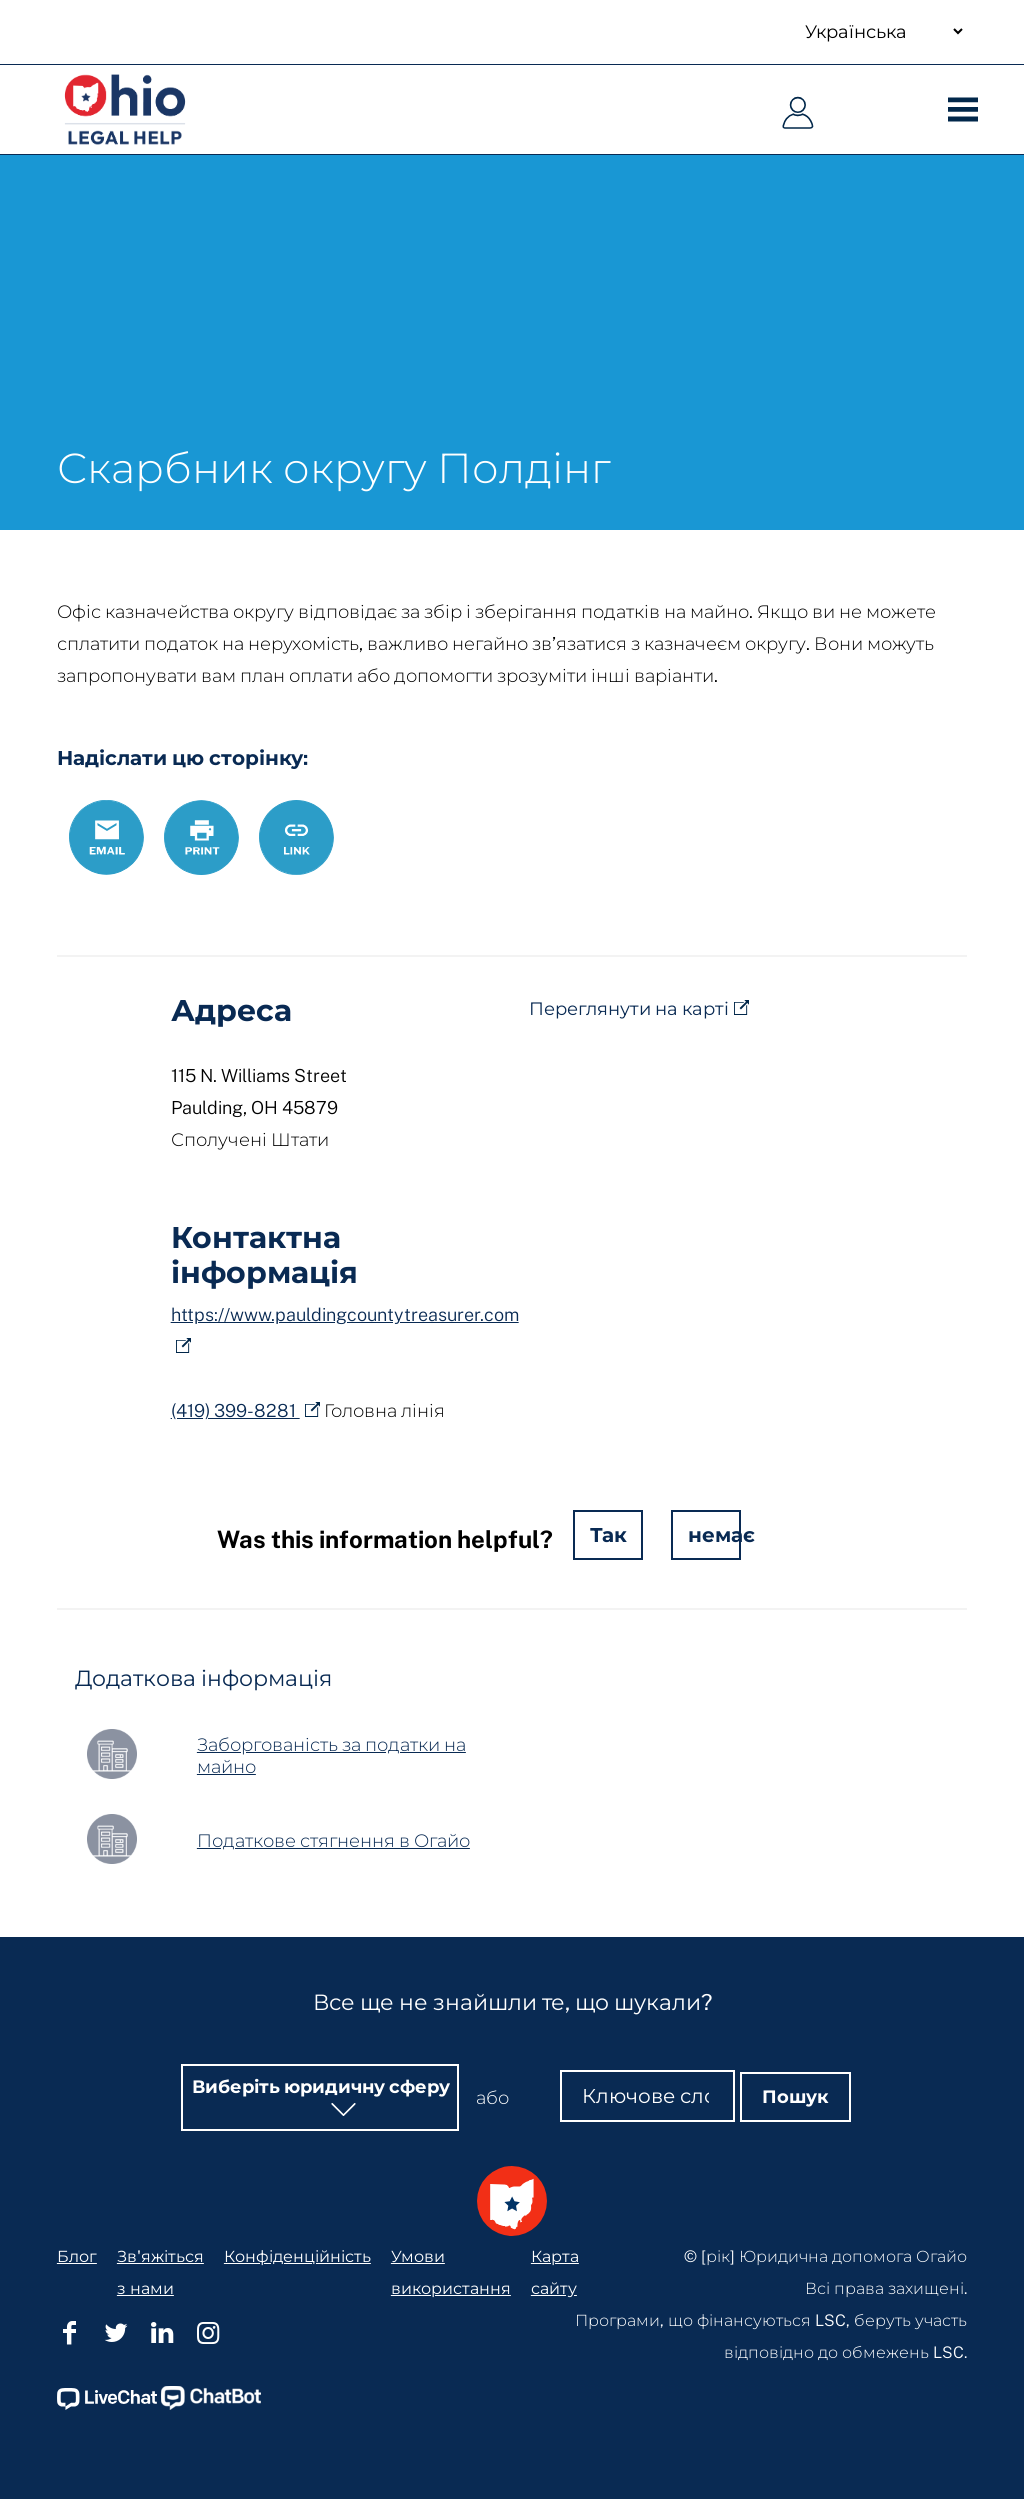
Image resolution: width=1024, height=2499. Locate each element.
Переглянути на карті (629, 1008)
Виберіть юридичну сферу (321, 2001)
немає (714, 1535)
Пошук (795, 2011)
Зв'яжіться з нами (160, 2187)
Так (608, 1535)
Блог (77, 2171)
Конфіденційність (297, 2171)
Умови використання (451, 2187)
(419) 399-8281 (235, 1410)
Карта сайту (555, 2187)
